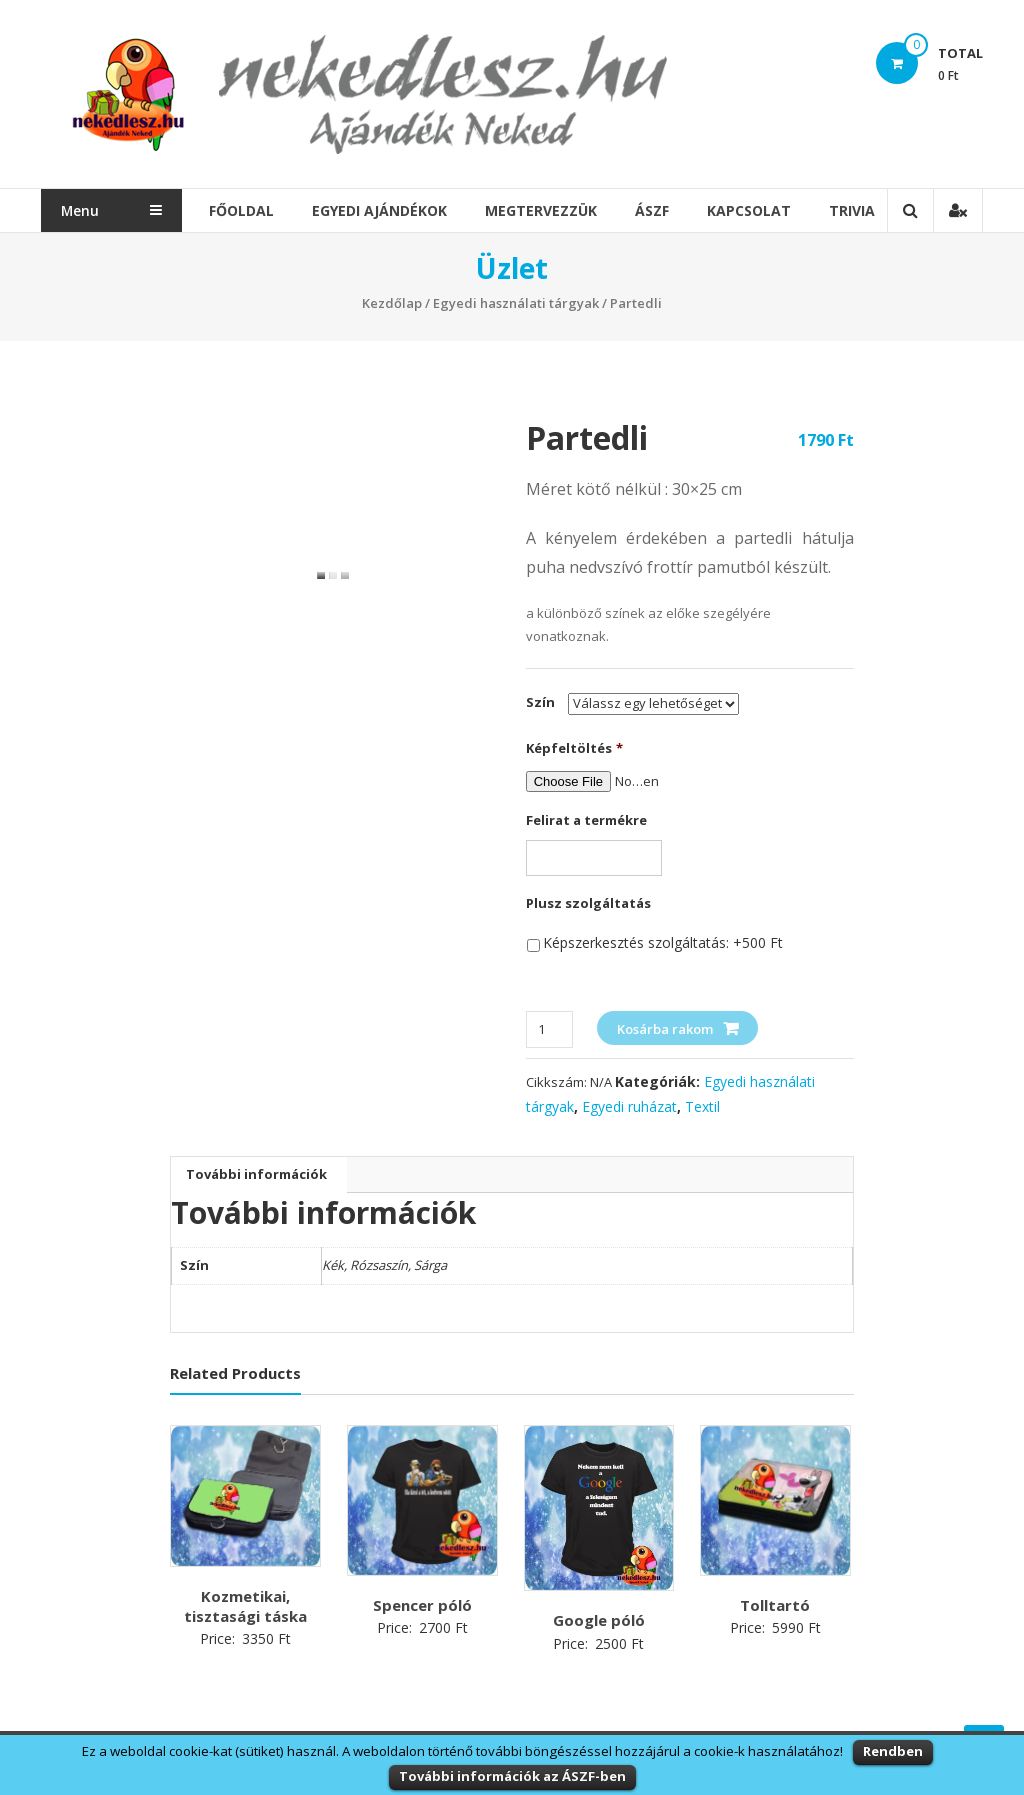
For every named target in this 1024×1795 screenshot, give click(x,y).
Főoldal (244, 210)
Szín (540, 702)
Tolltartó (775, 1605)
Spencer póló (422, 1605)
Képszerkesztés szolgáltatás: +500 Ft (663, 942)
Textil (702, 1106)
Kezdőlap (392, 303)
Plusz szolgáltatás (588, 903)
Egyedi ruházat (629, 1106)
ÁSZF (655, 210)
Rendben (893, 1751)
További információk (256, 1174)
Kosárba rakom (665, 1029)
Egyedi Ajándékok (382, 210)
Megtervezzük (544, 210)
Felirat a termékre (586, 820)
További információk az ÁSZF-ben (512, 1776)
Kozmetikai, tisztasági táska (245, 1606)
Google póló (599, 1620)
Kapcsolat (752, 210)
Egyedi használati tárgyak (516, 303)
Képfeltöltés (574, 748)
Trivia (855, 210)
